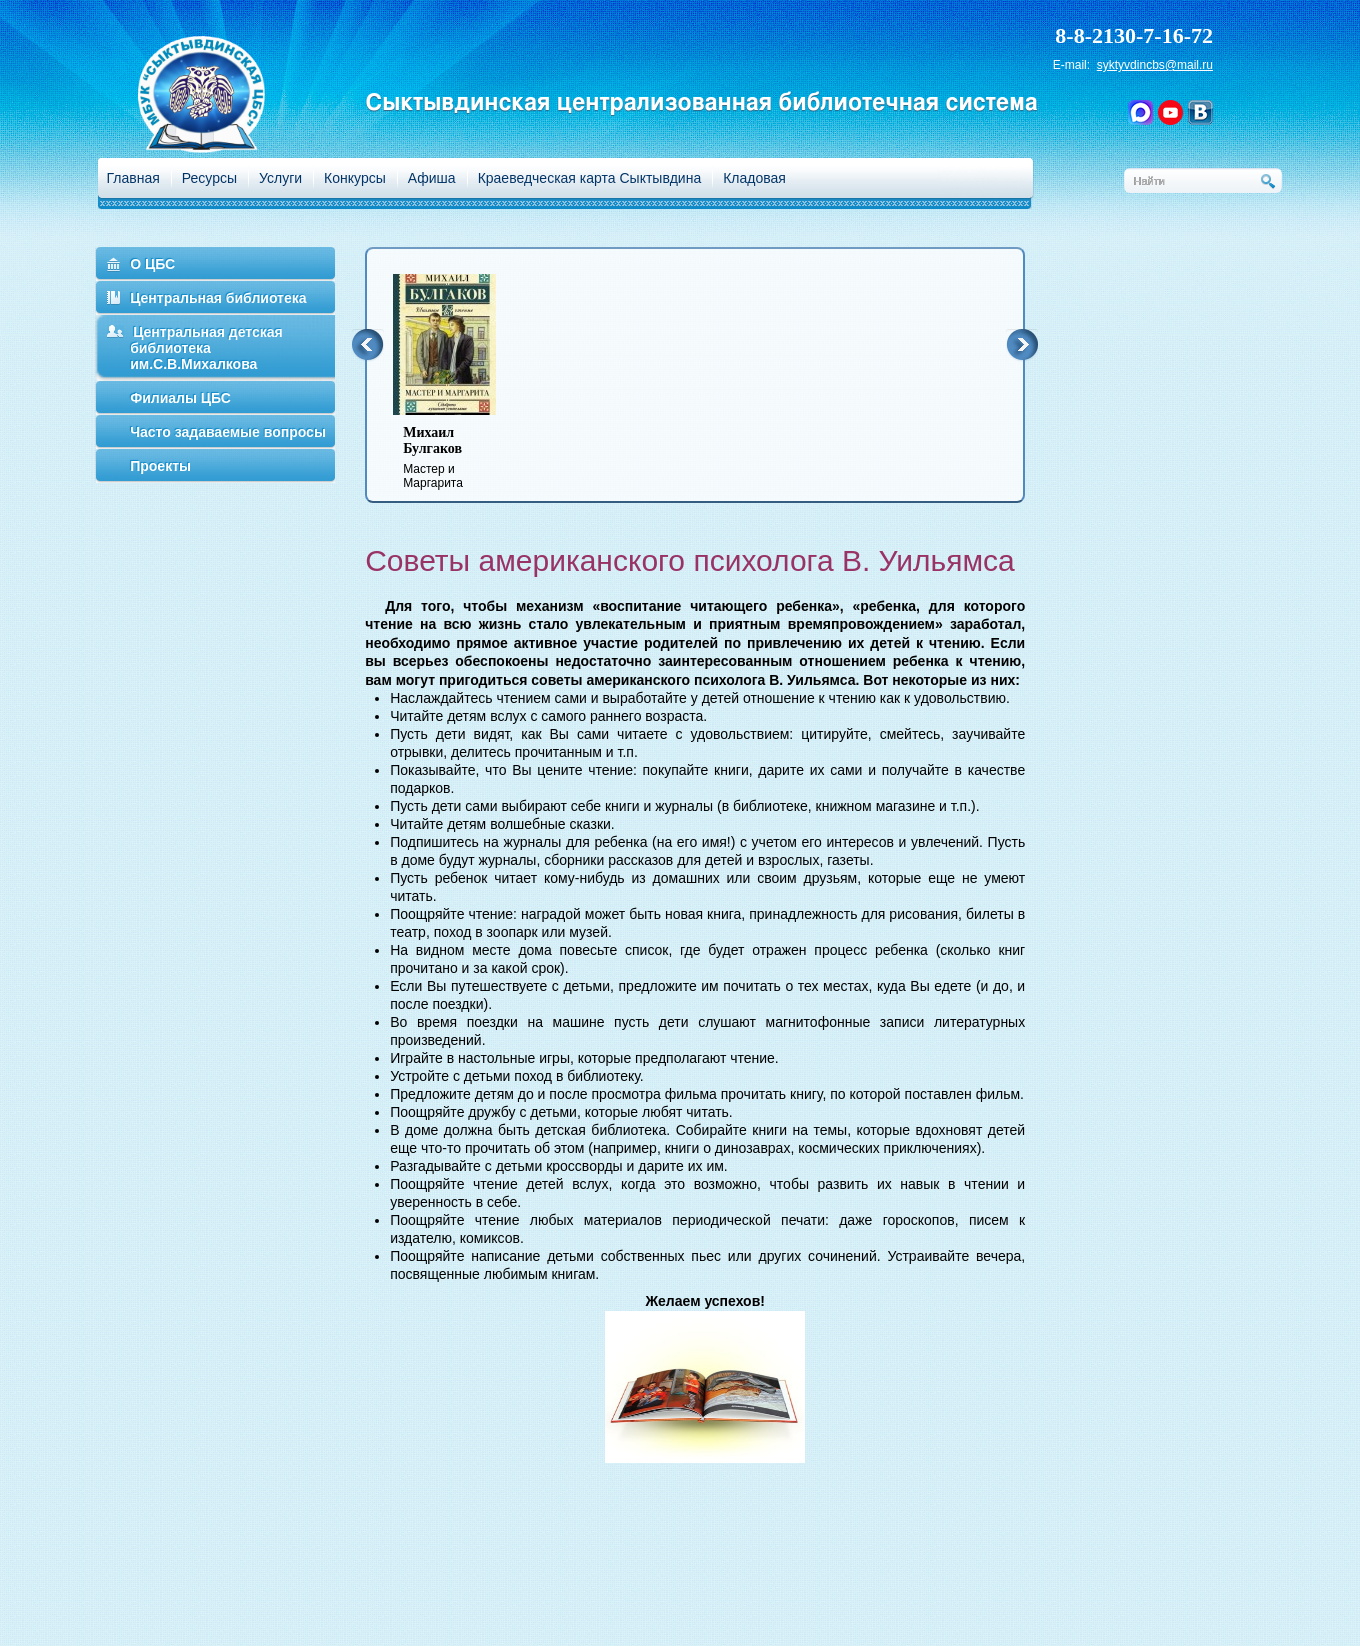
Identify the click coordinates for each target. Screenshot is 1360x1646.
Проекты (160, 466)
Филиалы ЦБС (180, 398)
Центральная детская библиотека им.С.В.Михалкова (206, 348)
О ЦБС (152, 264)
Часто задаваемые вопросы (228, 432)
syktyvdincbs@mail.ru (1155, 65)
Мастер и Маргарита (457, 457)
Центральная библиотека (218, 298)
